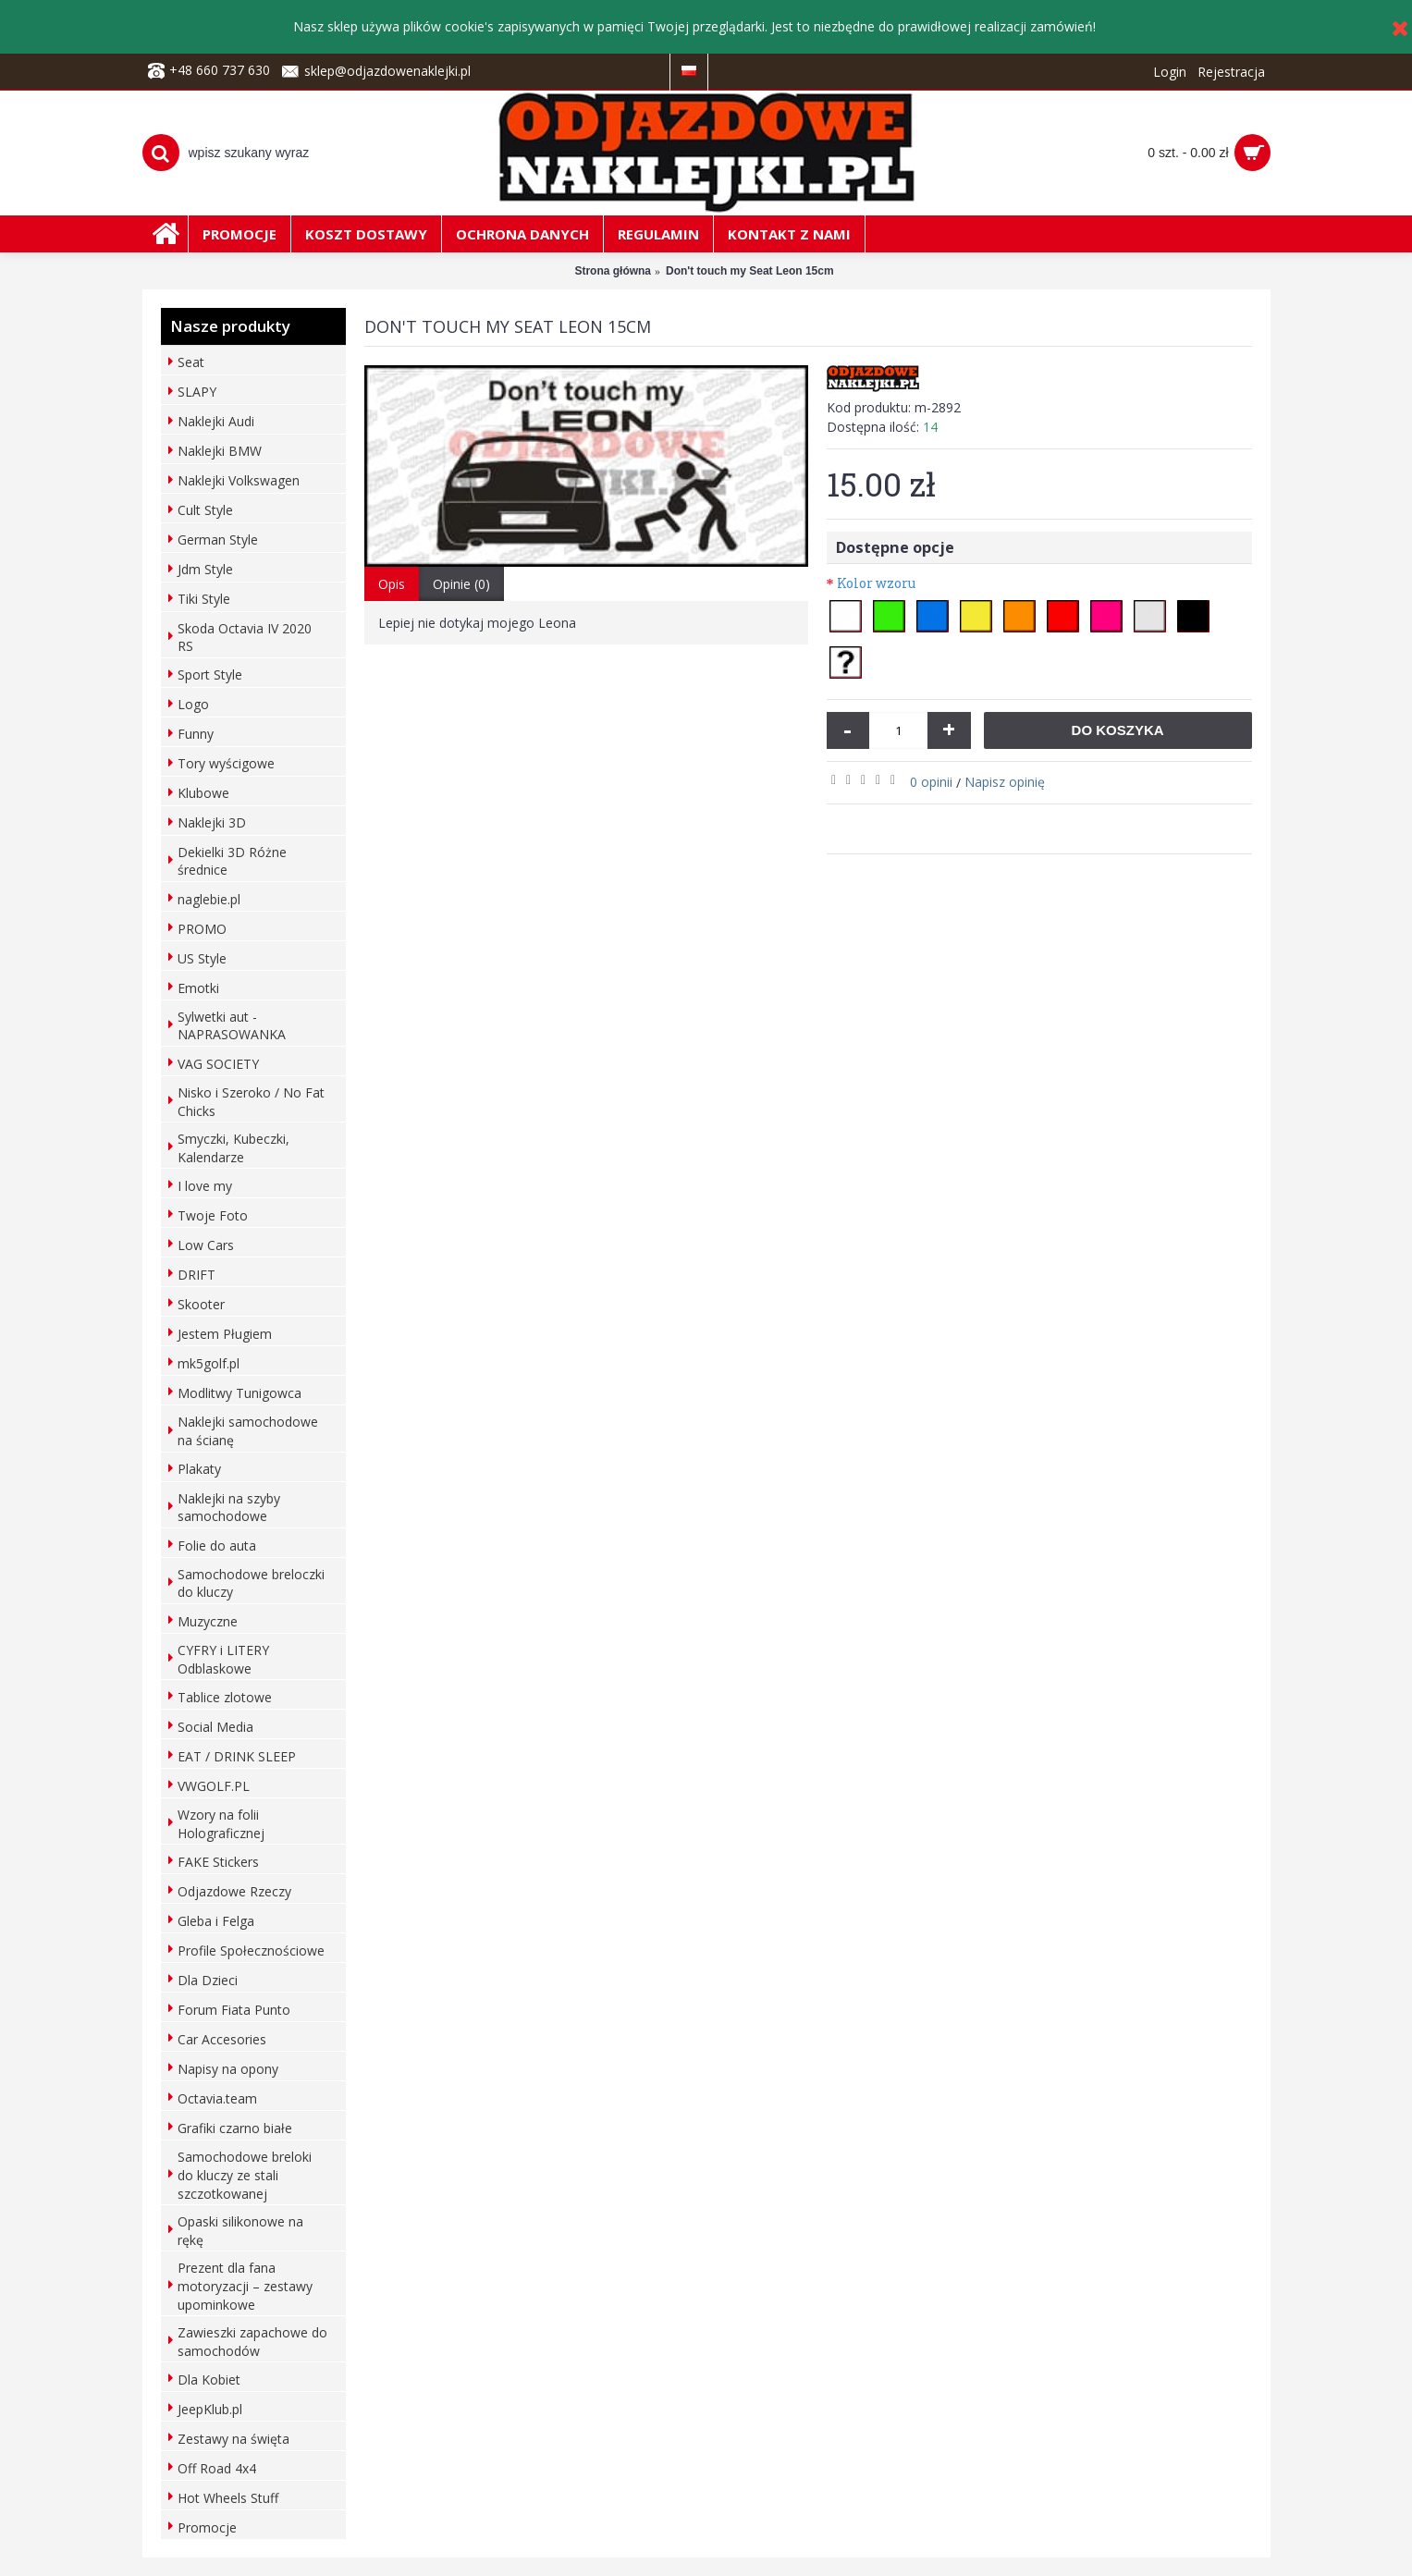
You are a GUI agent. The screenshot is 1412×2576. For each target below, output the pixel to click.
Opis (391, 584)
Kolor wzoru (876, 583)
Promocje (207, 2527)
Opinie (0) (461, 584)
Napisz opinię (1004, 782)
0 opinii (931, 782)
